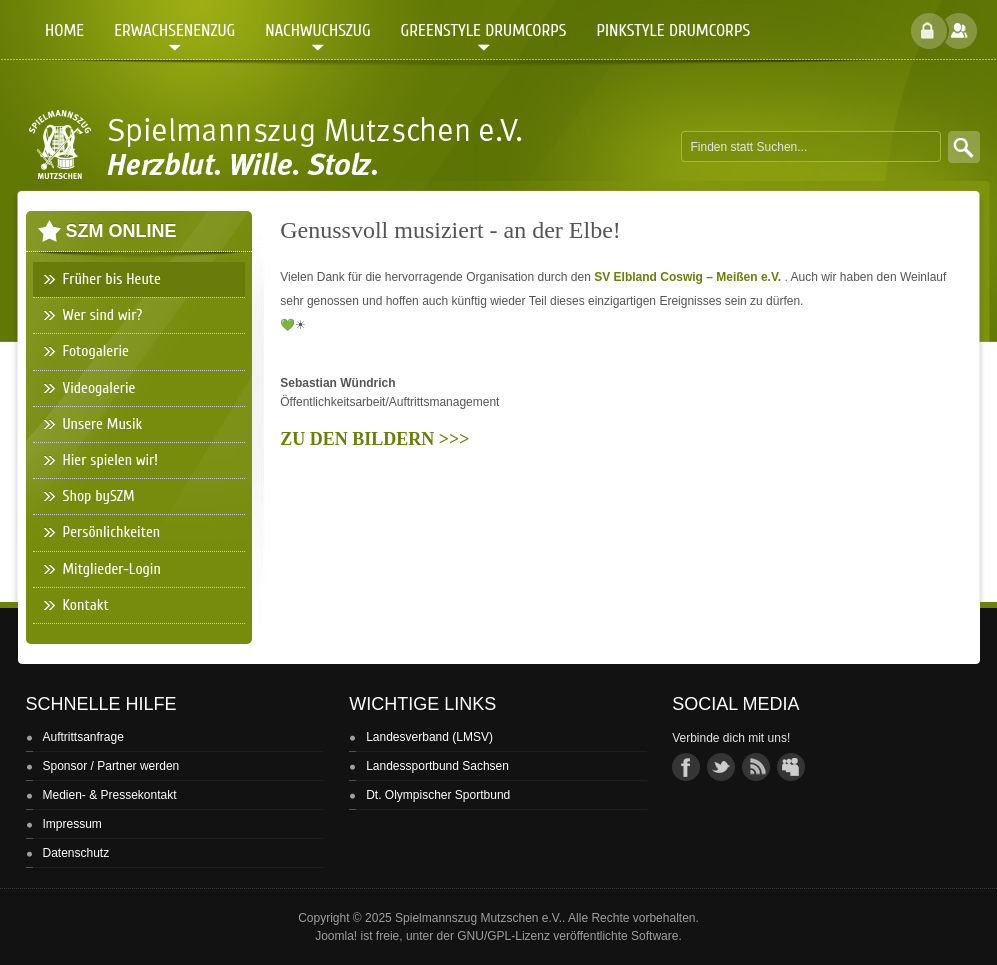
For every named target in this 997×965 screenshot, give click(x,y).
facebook (686, 767)
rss (756, 767)
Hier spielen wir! (110, 460)
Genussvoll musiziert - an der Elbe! (450, 230)
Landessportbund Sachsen (437, 766)
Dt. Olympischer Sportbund (438, 795)
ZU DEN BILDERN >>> (374, 439)
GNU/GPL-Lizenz (503, 936)
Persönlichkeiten (112, 532)
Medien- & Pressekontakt (110, 795)
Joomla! (336, 936)
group (791, 767)
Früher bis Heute (112, 279)
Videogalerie (99, 388)
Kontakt (86, 605)
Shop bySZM (99, 496)
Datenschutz (76, 853)
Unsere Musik (103, 424)
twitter (721, 767)
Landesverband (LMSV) (429, 737)
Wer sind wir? (103, 315)
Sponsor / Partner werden (111, 766)
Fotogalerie (96, 351)
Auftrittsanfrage (83, 737)
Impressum (72, 824)
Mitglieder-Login (112, 569)
